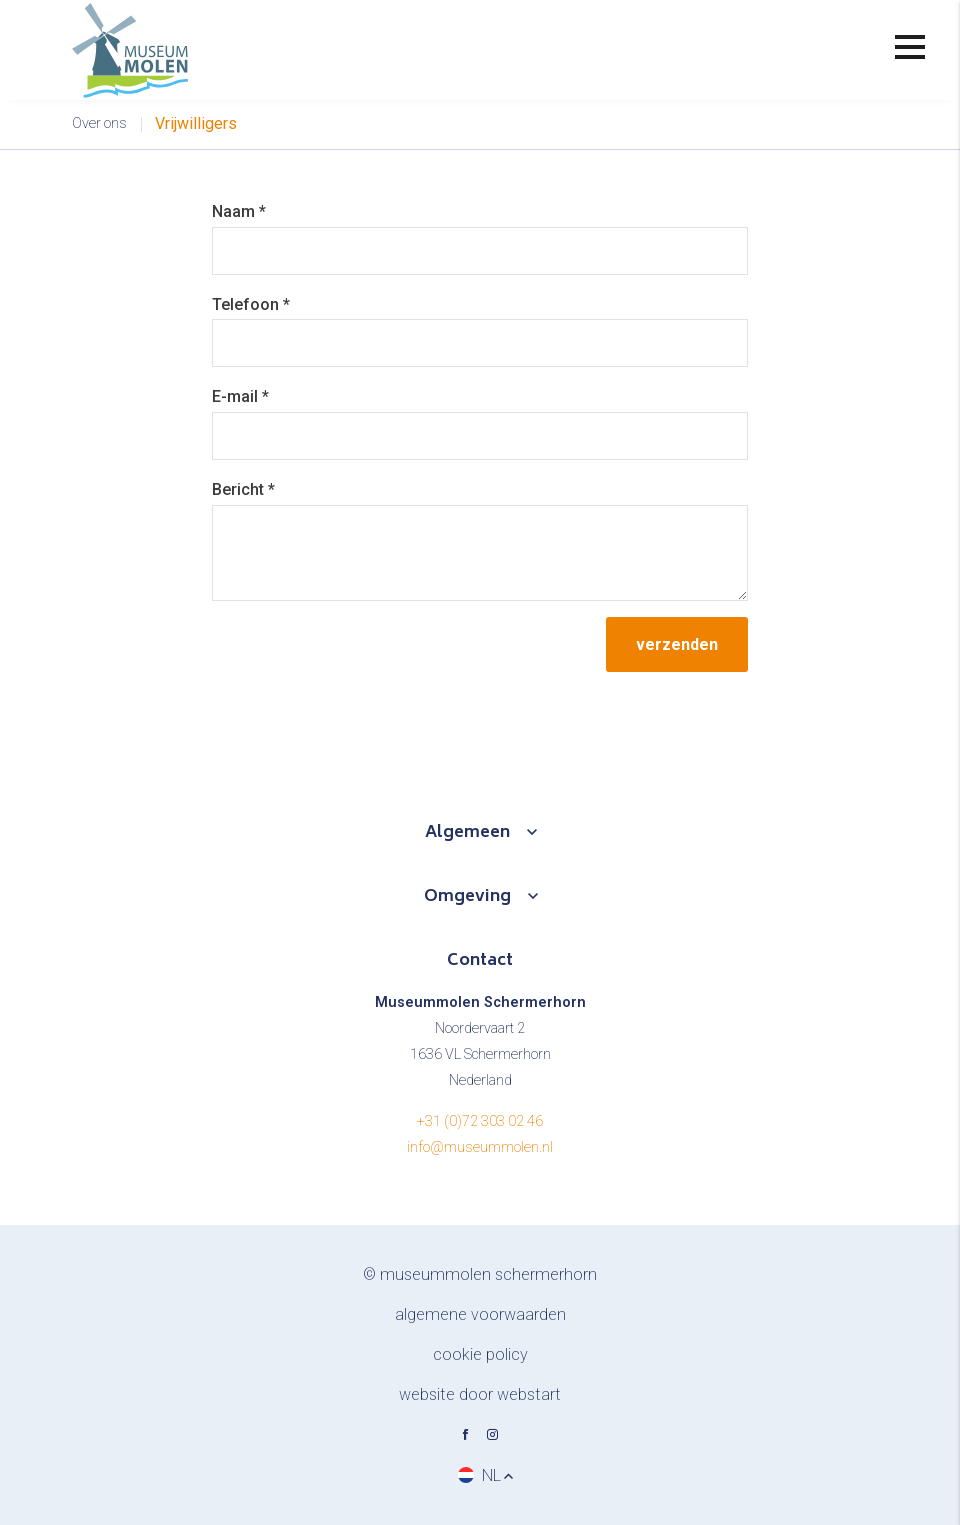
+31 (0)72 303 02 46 (480, 1121)
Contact (480, 961)
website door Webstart (480, 1394)
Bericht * (243, 489)
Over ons (99, 123)
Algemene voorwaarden (480, 1314)
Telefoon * (251, 304)
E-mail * (240, 396)
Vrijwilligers (196, 123)
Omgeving (467, 897)
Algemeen (467, 833)
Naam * (239, 211)
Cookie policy (480, 1354)
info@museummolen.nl (480, 1147)
